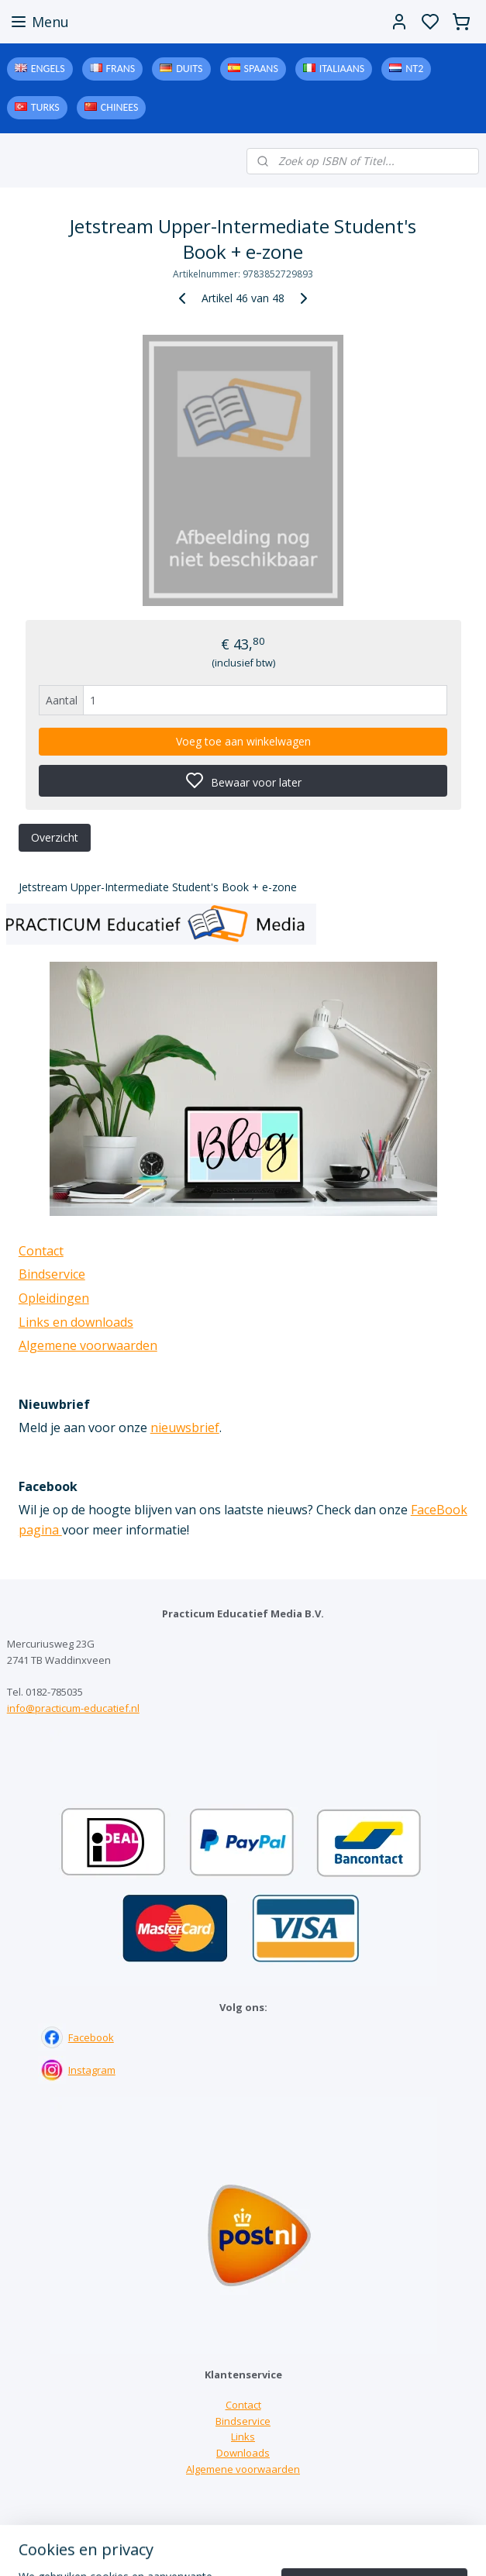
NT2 (414, 68)
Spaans (261, 68)
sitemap (306, 2548)
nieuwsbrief (184, 1427)
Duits (189, 68)
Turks (45, 107)
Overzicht (54, 837)
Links (243, 2436)
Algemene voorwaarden (88, 1345)
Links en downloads (76, 1322)
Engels (48, 68)
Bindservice (52, 1274)
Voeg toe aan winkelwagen (243, 741)
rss (339, 2548)
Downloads (243, 2453)
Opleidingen (54, 1298)
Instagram (91, 2070)
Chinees (120, 107)
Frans (121, 68)
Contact (41, 1250)
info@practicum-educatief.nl (73, 1708)
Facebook (91, 2037)
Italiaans (341, 68)
